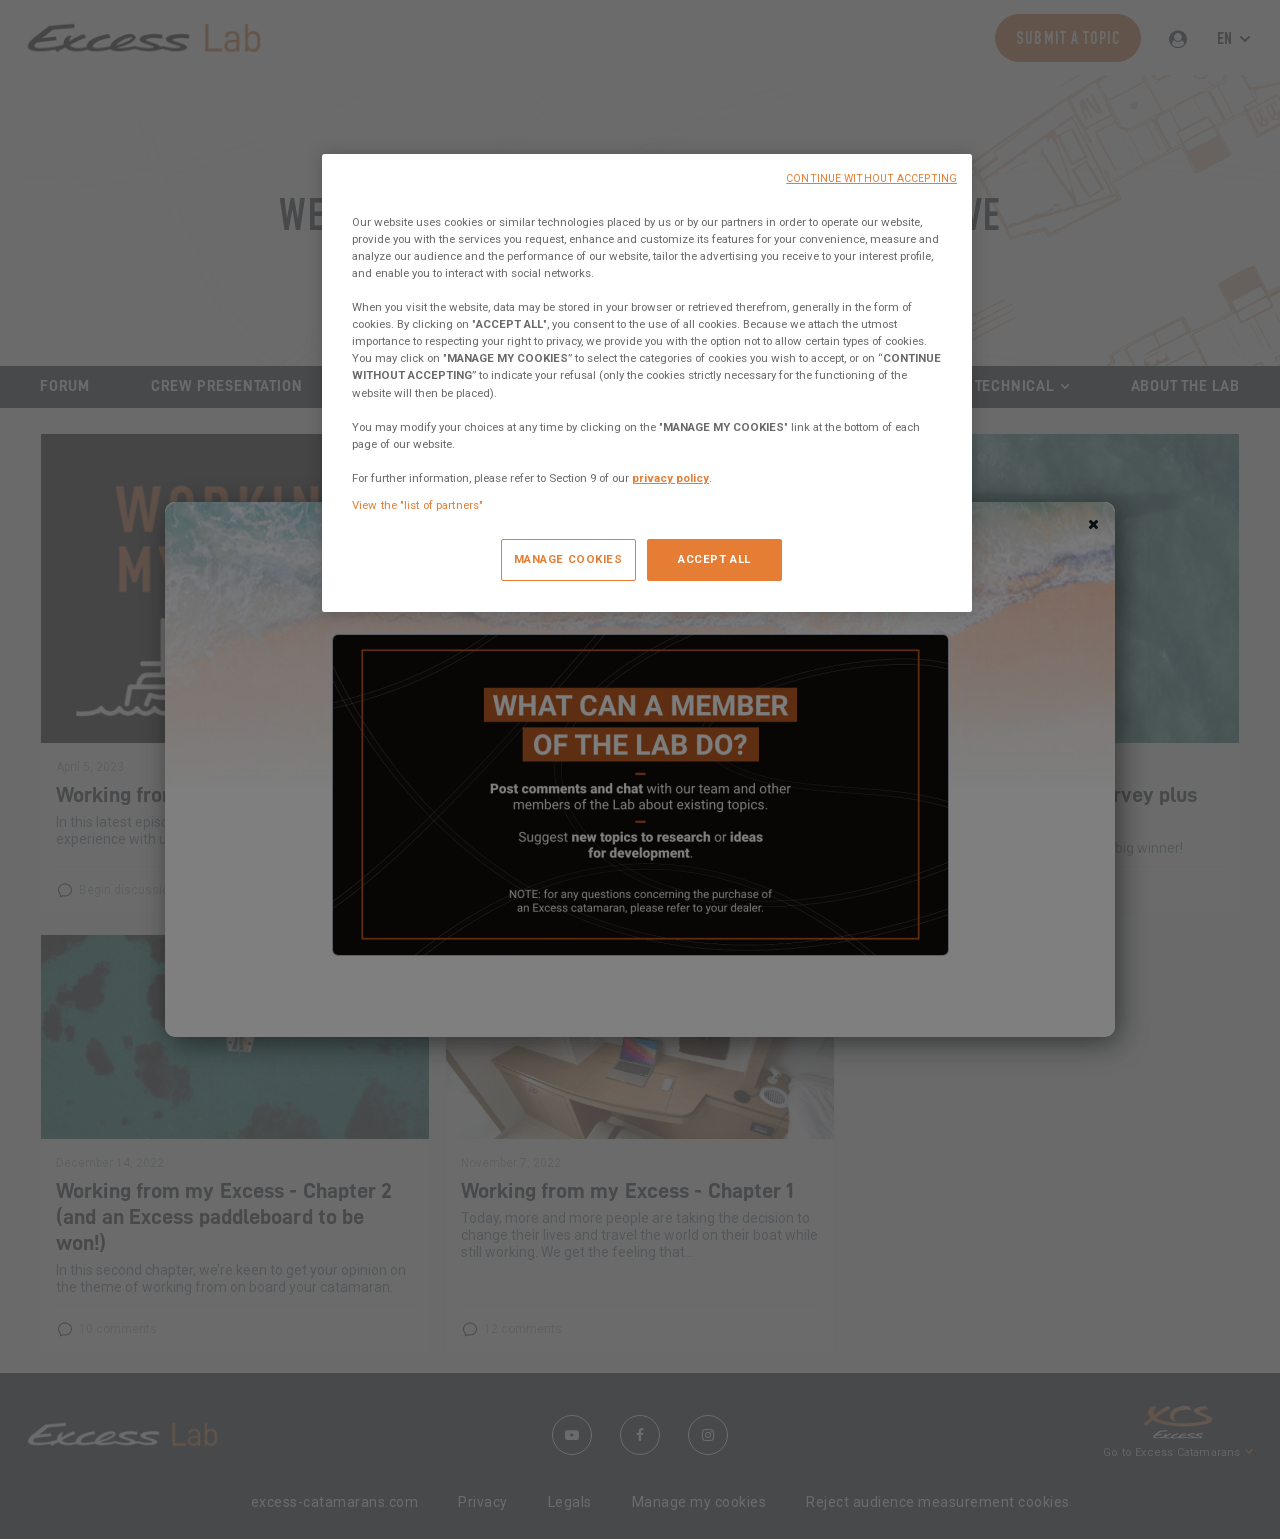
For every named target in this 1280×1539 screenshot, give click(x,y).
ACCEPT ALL (714, 559)
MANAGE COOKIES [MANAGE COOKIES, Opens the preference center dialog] (568, 559)
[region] (647, 383)
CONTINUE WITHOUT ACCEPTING (871, 178)
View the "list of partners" (417, 505)
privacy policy (670, 478)
